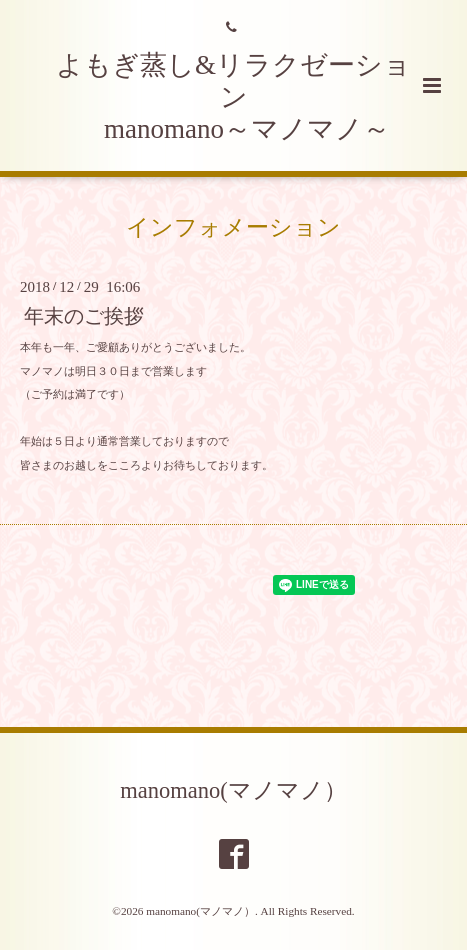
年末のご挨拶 (84, 316)
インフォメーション (233, 227)
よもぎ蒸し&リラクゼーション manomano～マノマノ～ (233, 97)
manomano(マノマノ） (233, 790)
